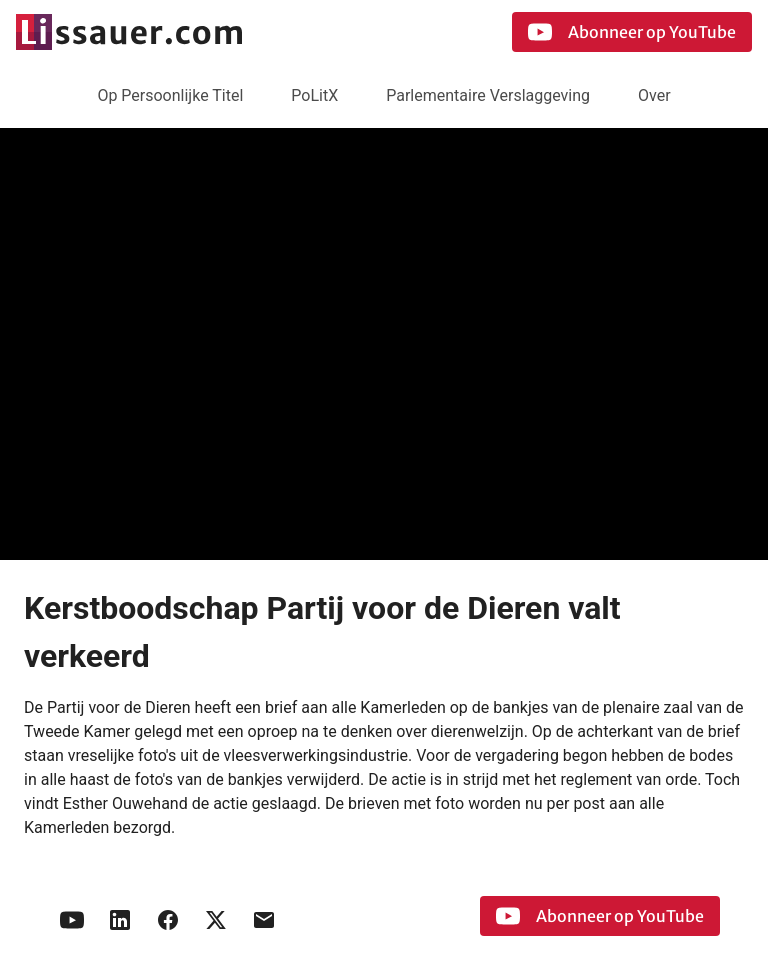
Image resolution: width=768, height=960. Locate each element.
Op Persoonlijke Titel (170, 95)
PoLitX (314, 95)
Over (654, 95)
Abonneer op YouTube (632, 32)
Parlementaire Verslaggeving (488, 95)
